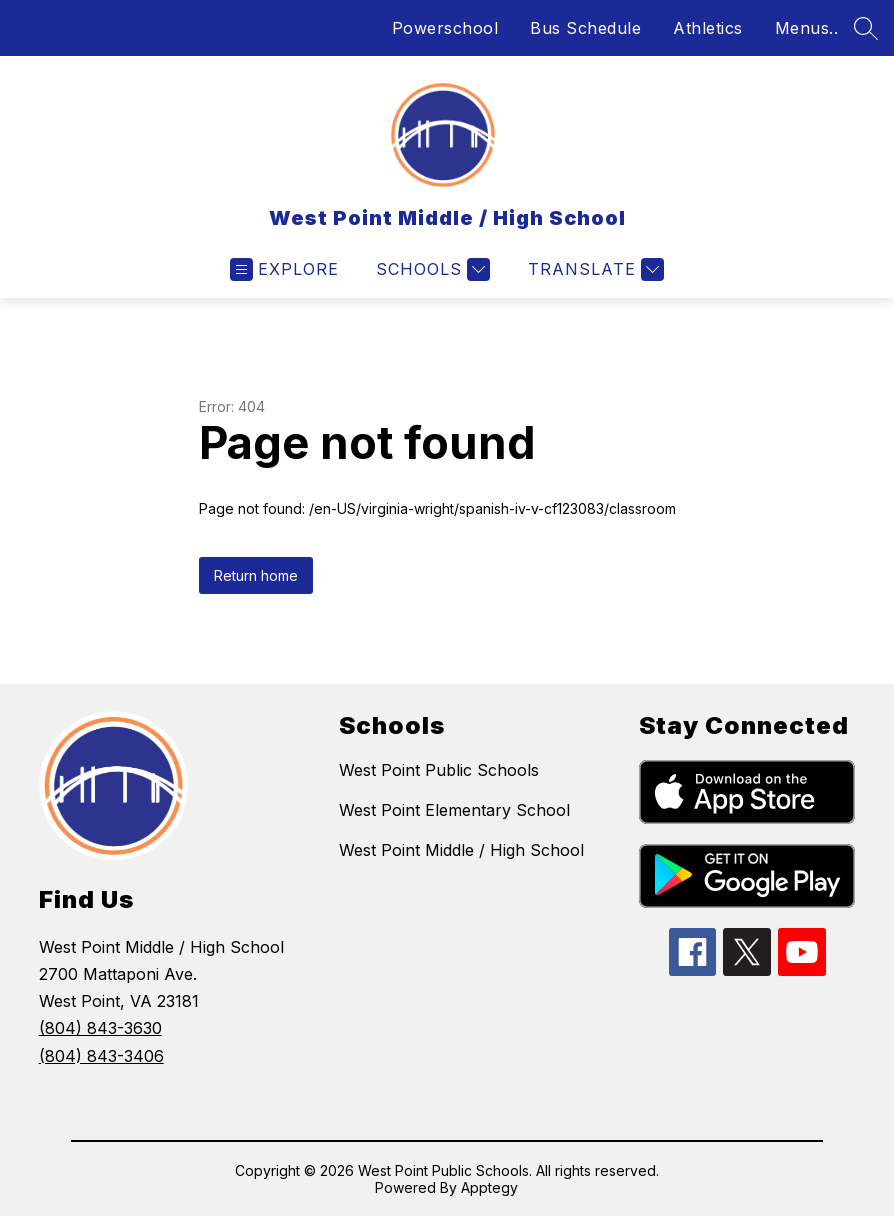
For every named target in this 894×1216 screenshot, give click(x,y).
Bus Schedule (585, 28)
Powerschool (445, 28)
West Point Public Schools (439, 770)
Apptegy (489, 1187)
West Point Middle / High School (461, 850)
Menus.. (807, 28)
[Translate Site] (593, 269)
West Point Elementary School (454, 810)
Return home (256, 575)
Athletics (708, 28)
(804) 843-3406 (101, 1056)
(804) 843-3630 (100, 1028)
